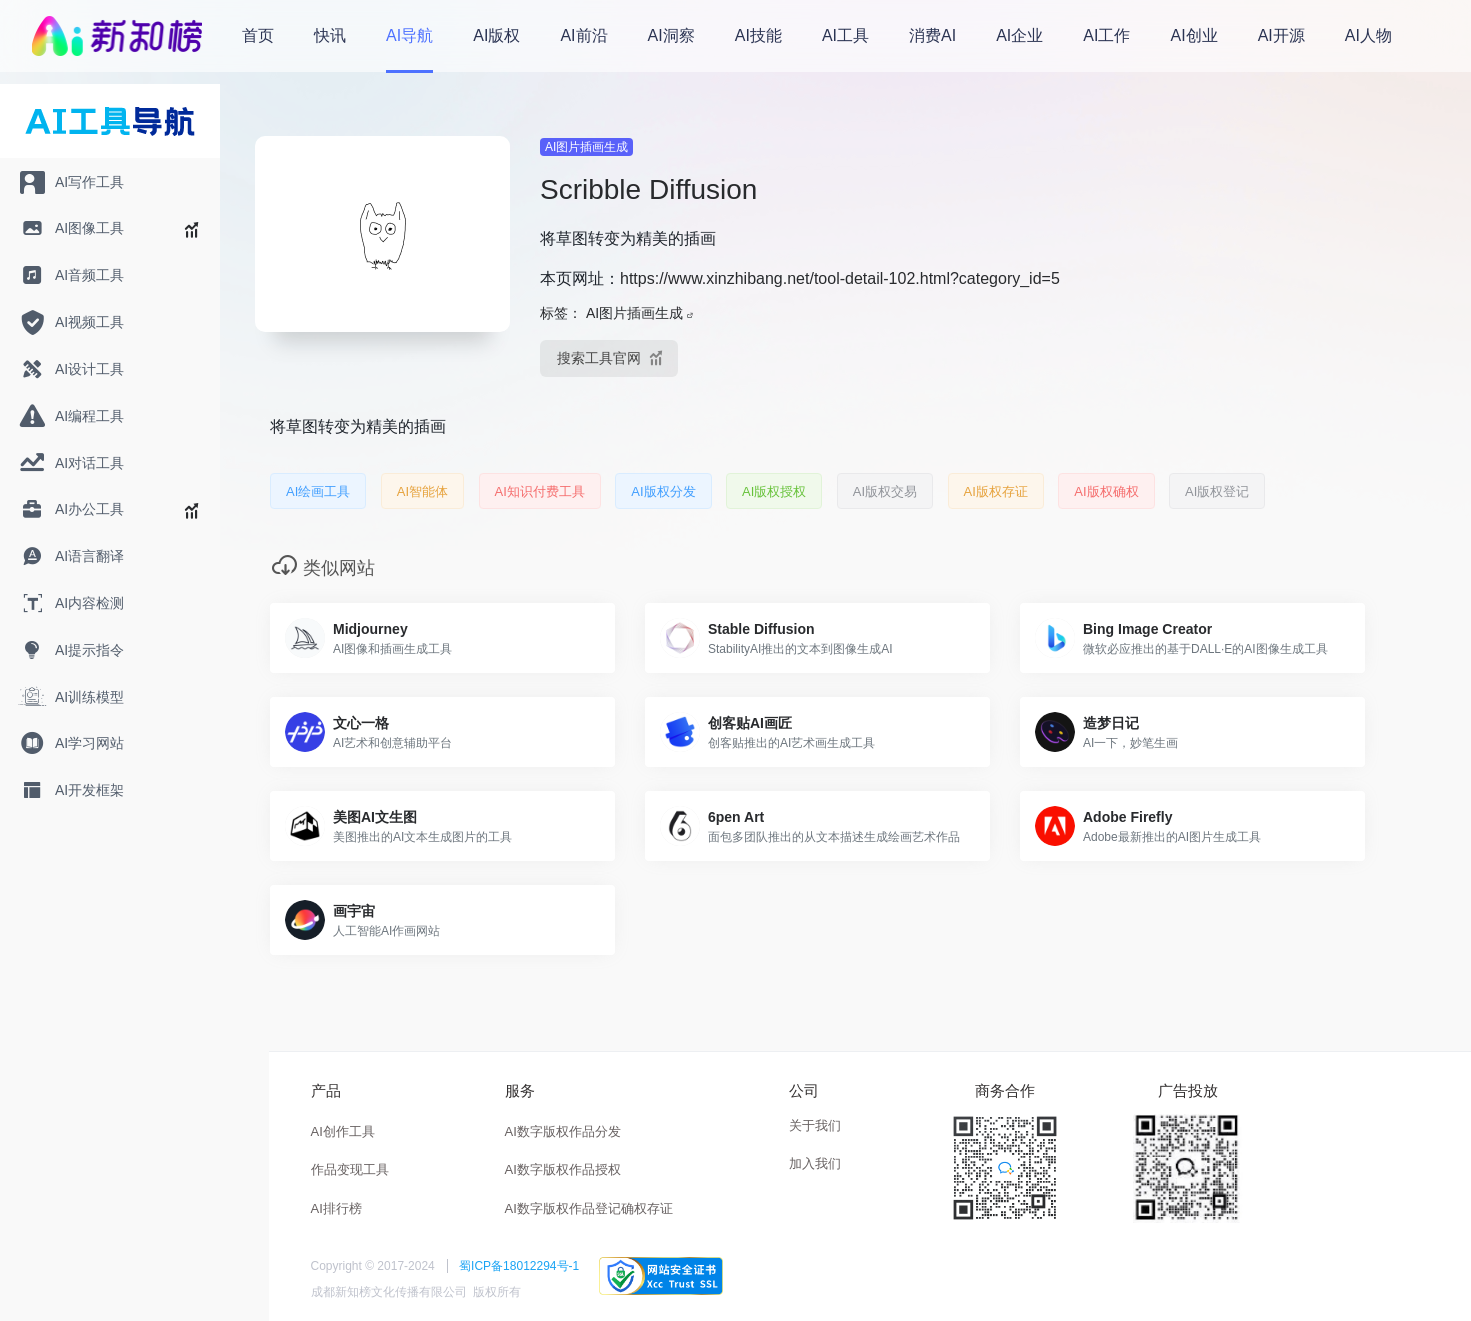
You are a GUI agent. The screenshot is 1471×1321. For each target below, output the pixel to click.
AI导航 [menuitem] (409, 35)
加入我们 (815, 1163)
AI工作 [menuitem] (1106, 35)
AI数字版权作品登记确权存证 (589, 1208)
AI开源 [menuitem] (1281, 35)
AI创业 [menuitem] (1194, 35)
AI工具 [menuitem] (845, 35)
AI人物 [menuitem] (1368, 35)
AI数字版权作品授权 (563, 1169)
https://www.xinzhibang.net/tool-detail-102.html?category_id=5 (840, 278)
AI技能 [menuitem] (758, 35)
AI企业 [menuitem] (1019, 35)
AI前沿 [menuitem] (583, 35)
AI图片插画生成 (586, 147)
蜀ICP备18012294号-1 (519, 1266)
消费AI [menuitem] (932, 35)
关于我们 (815, 1125)
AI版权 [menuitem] (496, 35)
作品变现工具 (350, 1169)
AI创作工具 (343, 1131)
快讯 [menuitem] (330, 35)
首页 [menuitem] (258, 35)
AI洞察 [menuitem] (671, 35)
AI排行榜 (336, 1208)
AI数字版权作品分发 (563, 1131)
